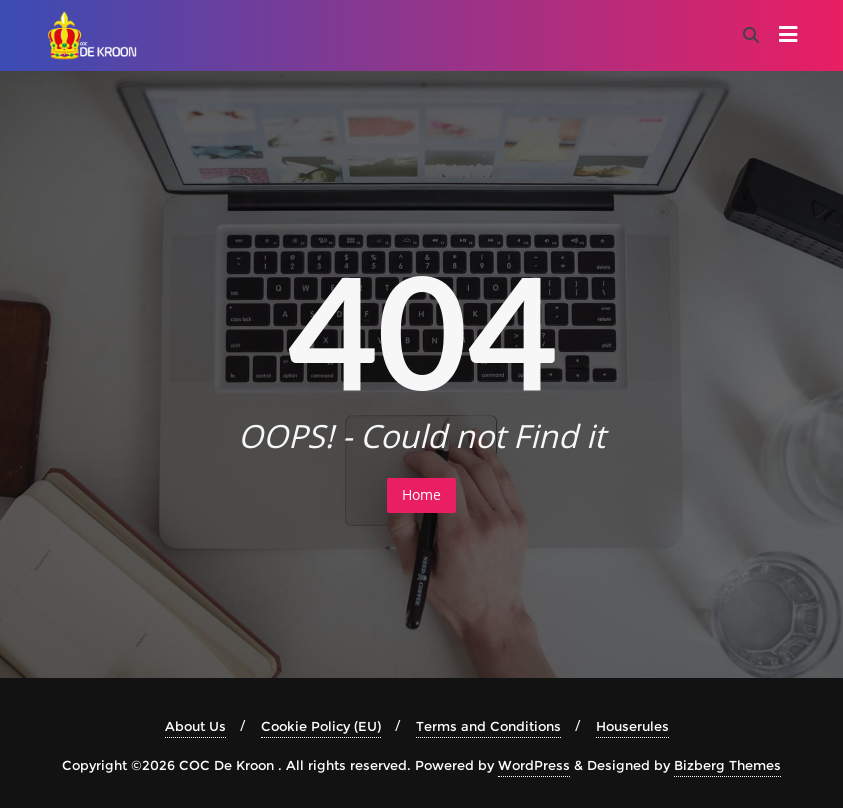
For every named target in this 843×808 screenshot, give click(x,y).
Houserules (632, 726)
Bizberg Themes (727, 765)
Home (421, 494)
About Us (195, 726)
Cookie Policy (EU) (321, 726)
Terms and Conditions (488, 726)
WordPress (534, 765)
